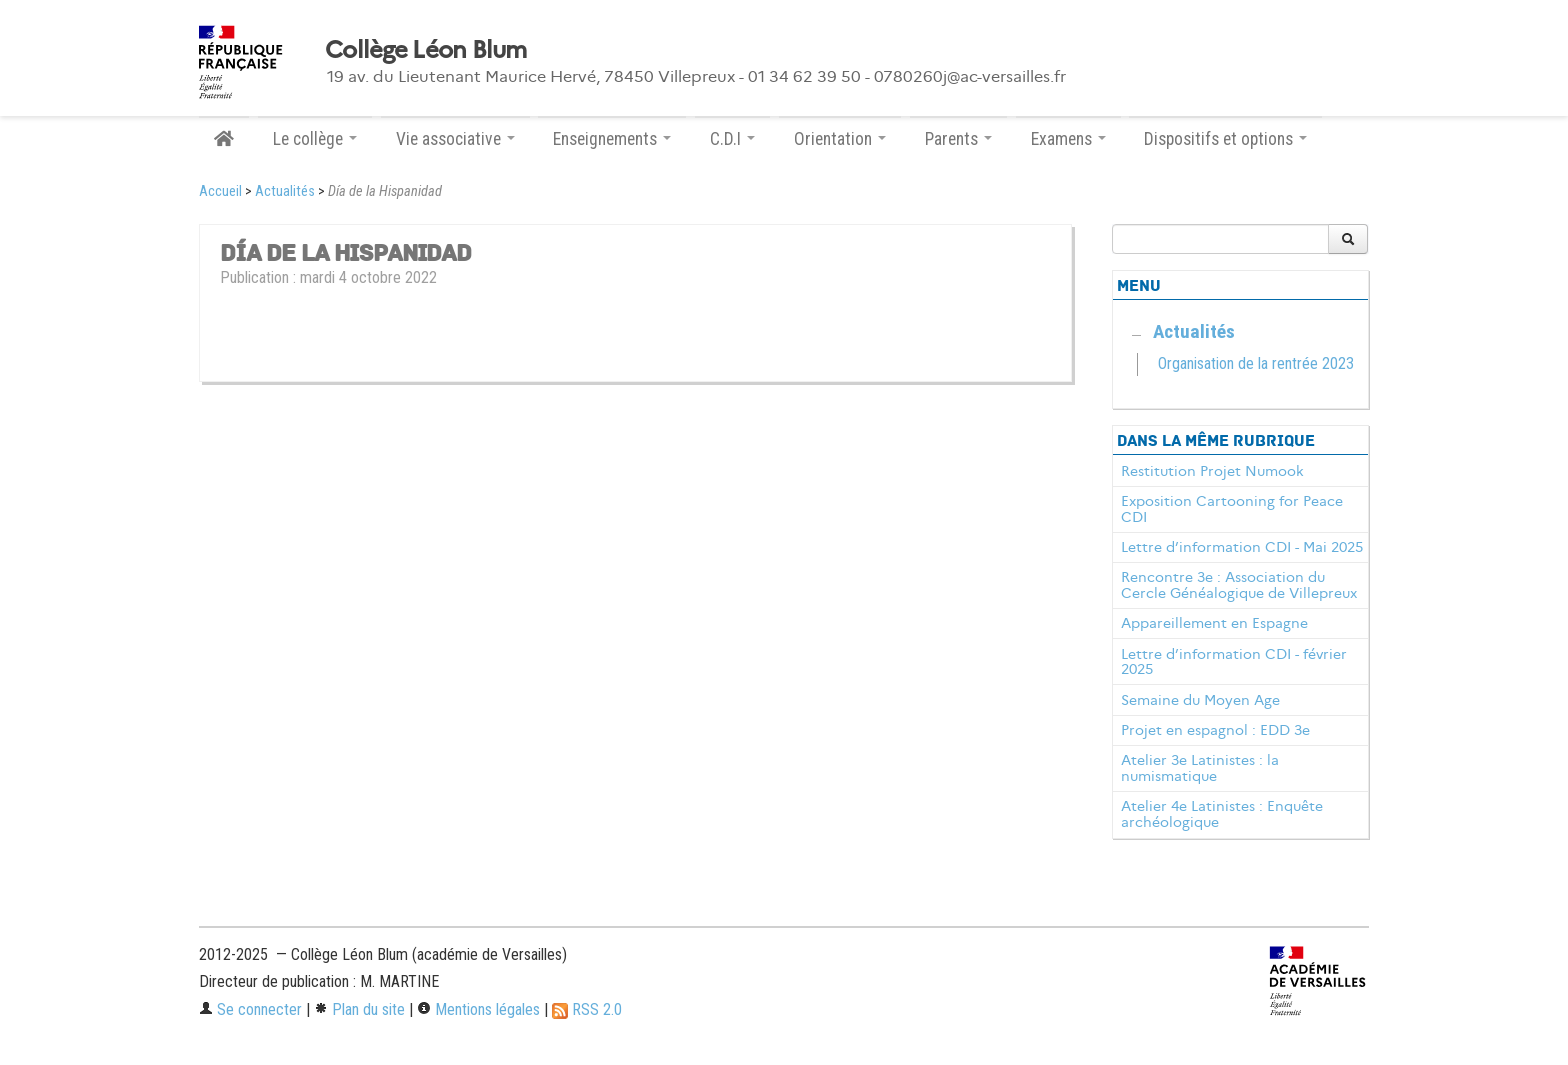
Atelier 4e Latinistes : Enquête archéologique (1222, 814)
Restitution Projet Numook (1212, 471)
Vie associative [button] (455, 139)
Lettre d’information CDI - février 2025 (1234, 662)
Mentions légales (478, 1009)
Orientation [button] (840, 139)
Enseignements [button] (612, 139)
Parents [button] (958, 139)
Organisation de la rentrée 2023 (1256, 363)
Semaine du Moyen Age (1200, 700)
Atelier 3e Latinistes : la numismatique (1200, 768)
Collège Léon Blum (426, 50)
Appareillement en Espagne (1214, 623)
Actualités (285, 191)
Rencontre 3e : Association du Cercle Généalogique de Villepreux (1239, 585)
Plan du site (359, 1009)
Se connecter (250, 1009)
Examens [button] (1068, 139)
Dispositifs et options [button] (1225, 139)
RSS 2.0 (587, 1009)
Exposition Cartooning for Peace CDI (1232, 509)
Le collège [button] (315, 139)
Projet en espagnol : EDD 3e (1215, 730)
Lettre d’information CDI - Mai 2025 (1242, 547)
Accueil (220, 191)
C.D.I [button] (732, 139)
